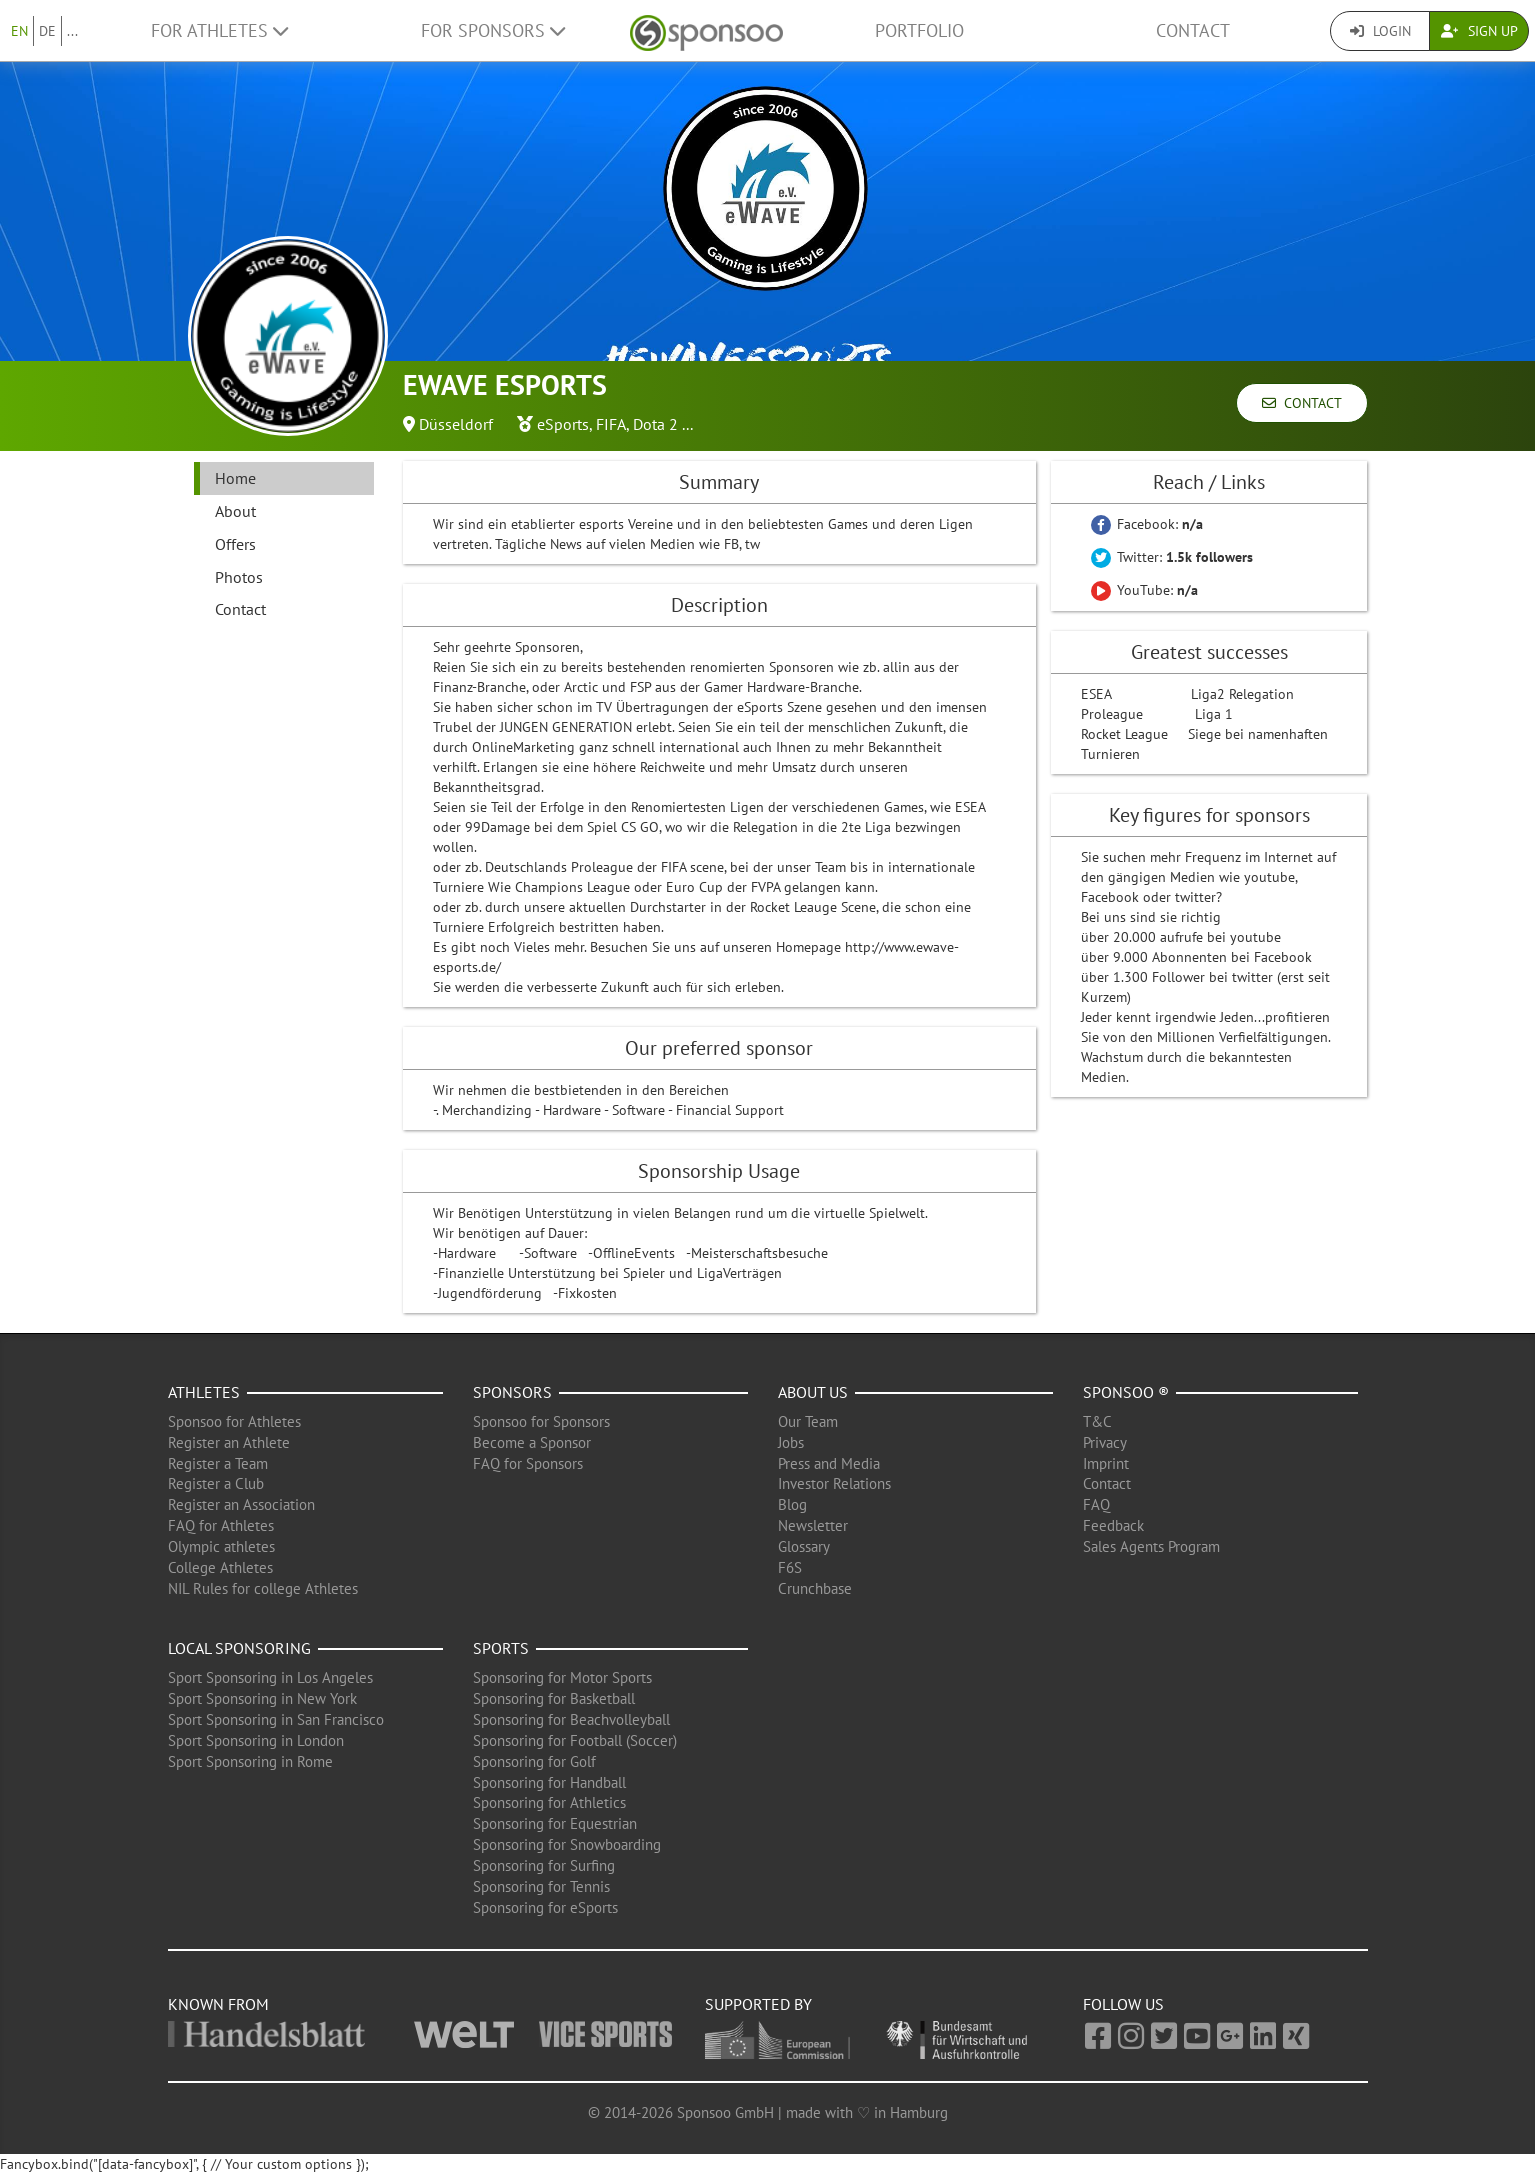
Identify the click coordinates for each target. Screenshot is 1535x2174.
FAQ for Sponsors (528, 1463)
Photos (239, 577)
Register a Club (216, 1483)
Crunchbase (815, 1588)
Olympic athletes (221, 1546)
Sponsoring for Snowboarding (567, 1844)
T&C (1097, 1421)
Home (235, 478)
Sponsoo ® (1126, 1392)
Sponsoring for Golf (534, 1761)
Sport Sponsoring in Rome (250, 1761)
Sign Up (1479, 31)
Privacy (1105, 1442)
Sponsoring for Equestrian (555, 1823)
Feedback (1113, 1525)
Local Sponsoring (239, 1648)
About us (813, 1392)
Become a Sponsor (532, 1442)
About (235, 511)
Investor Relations (834, 1483)
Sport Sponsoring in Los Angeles (270, 1677)
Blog (792, 1504)
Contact (1193, 30)
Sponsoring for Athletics (549, 1802)
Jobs (791, 1442)
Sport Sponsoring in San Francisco (276, 1719)
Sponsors (512, 1392)
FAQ (1096, 1504)
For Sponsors (493, 30)
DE (47, 31)
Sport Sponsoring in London (256, 1740)
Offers (235, 544)
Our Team (808, 1421)
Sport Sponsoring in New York (262, 1698)
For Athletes (219, 30)
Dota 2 (655, 424)
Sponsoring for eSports (545, 1907)
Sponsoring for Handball (549, 1782)
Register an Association (241, 1504)
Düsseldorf (456, 424)
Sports (501, 1648)
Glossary (804, 1546)
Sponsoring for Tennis (541, 1886)
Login (1380, 31)
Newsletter (813, 1525)
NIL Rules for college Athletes (263, 1588)
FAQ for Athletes (221, 1525)
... (72, 31)
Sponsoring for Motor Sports (562, 1677)
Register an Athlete (229, 1442)
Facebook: (1147, 524)
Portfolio (919, 30)
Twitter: (1172, 557)
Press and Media (829, 1463)
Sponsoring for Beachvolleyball (571, 1719)
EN (19, 31)
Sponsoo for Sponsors (541, 1421)
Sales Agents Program (1151, 1546)
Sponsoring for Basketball (554, 1698)
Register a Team (218, 1463)
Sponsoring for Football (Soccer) (575, 1740)
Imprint (1106, 1463)
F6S (790, 1567)
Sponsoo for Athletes (234, 1421)
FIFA (611, 424)
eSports (563, 424)
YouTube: (1144, 590)
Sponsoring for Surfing (544, 1865)
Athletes (204, 1392)
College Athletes (220, 1567)
